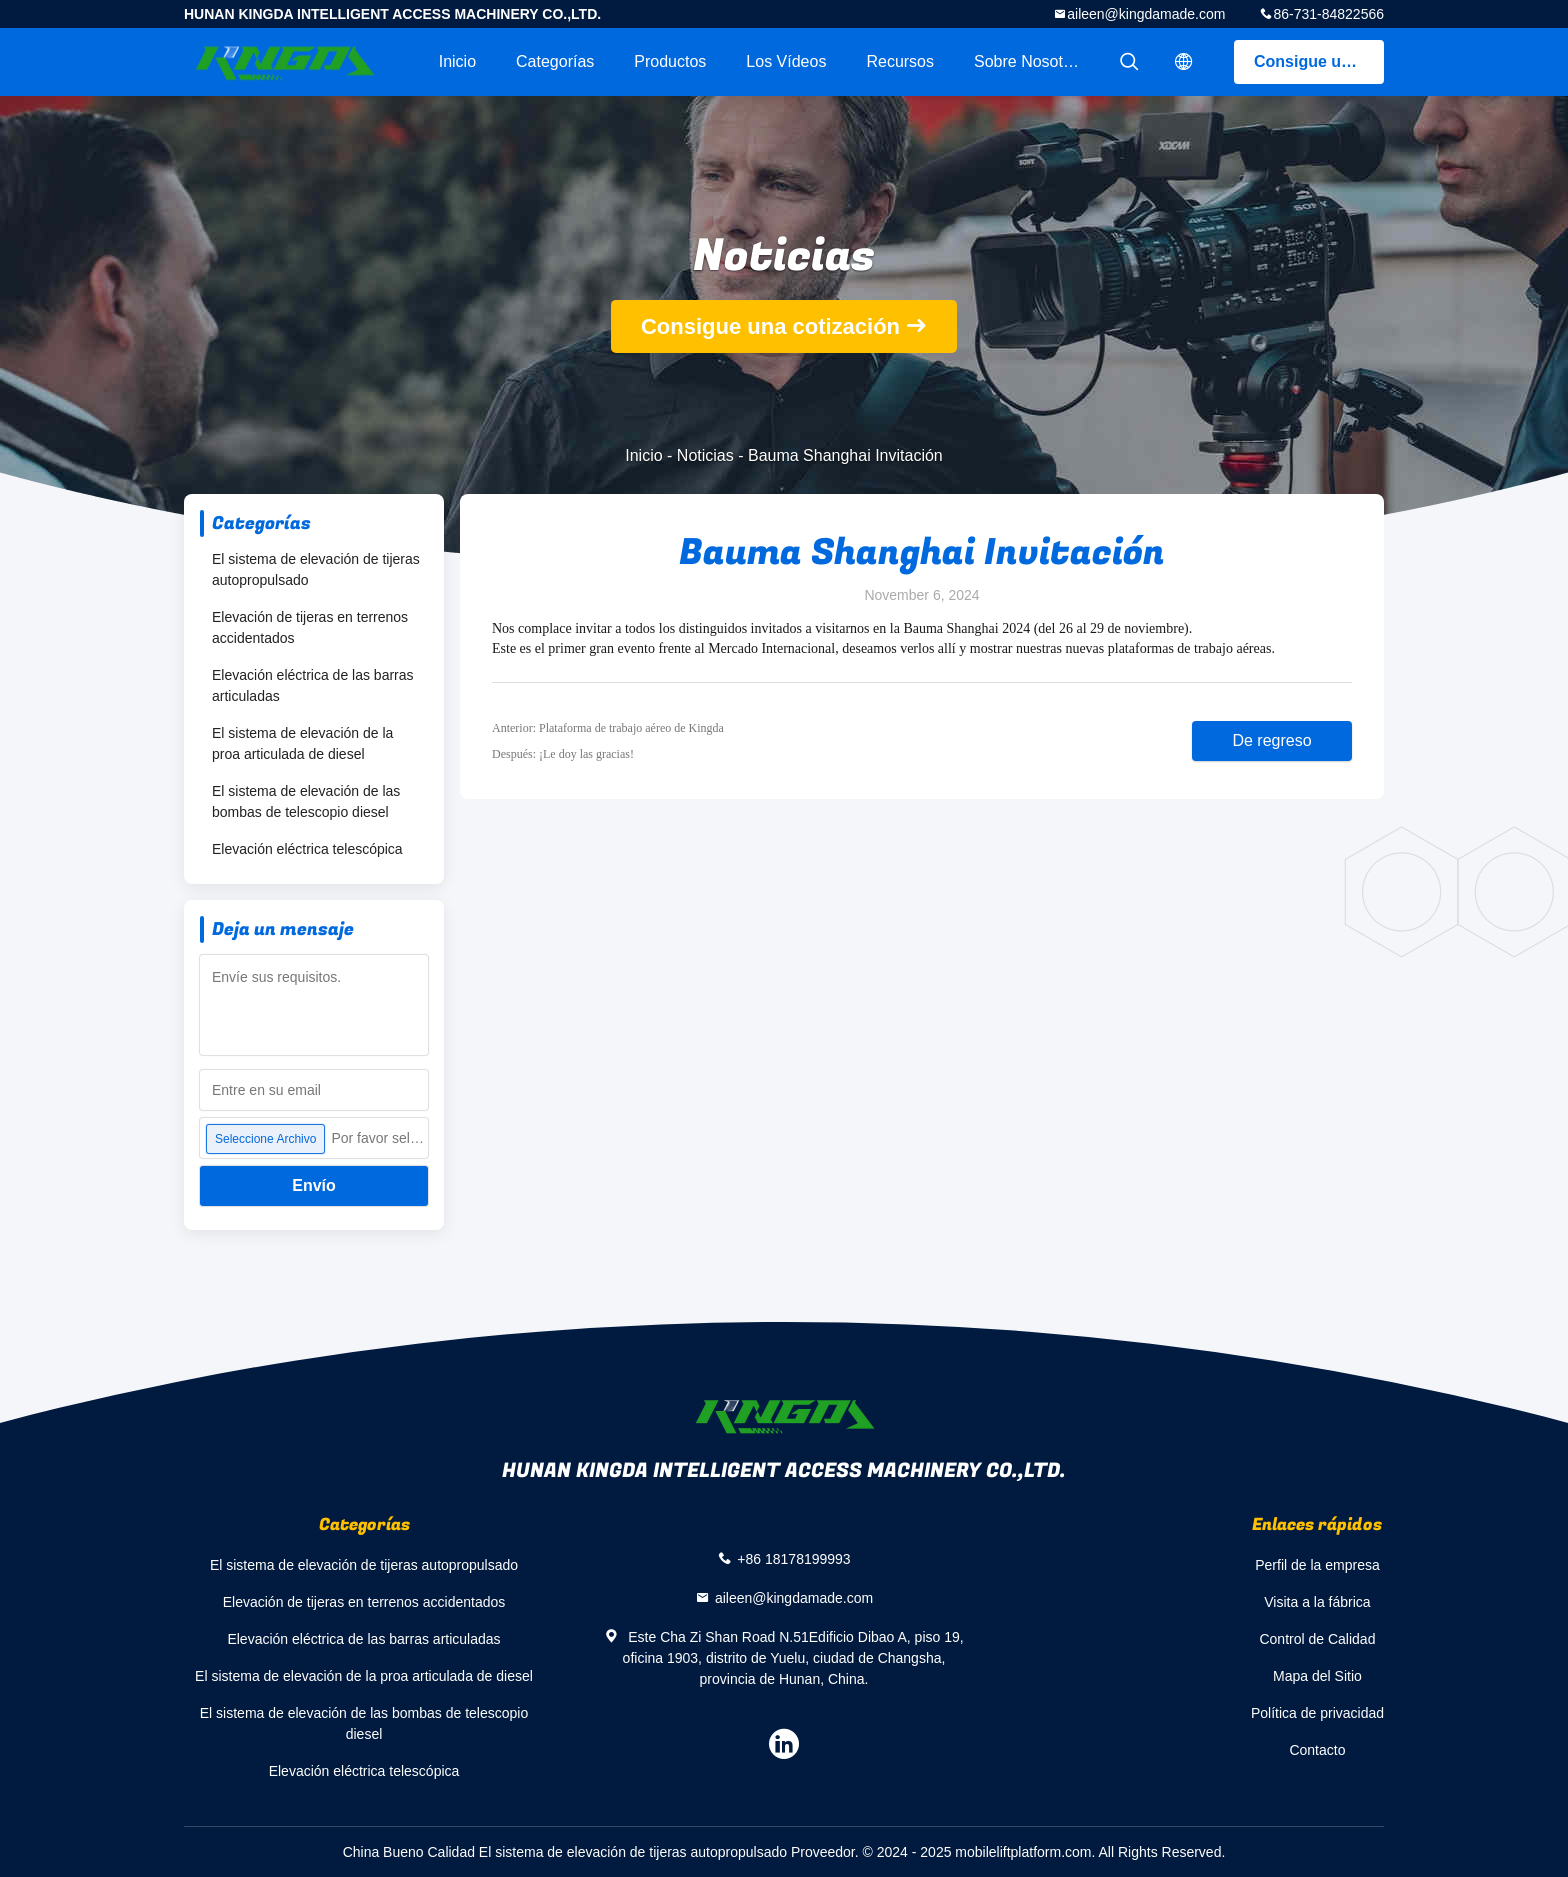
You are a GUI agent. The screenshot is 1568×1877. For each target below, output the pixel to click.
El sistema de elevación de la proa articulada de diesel (302, 743)
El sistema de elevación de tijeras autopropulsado (316, 569)
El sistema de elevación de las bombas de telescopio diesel (306, 801)
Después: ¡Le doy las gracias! (563, 754)
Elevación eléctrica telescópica (307, 849)
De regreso (1271, 740)
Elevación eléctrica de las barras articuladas (313, 685)
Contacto (1317, 1750)
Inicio (457, 61)
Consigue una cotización (1319, 61)
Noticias (705, 455)
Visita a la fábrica (1317, 1602)
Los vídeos (786, 61)
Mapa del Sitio (1317, 1676)
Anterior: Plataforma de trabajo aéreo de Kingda (608, 728)
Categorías (555, 61)
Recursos (900, 61)
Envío (314, 1185)
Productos (670, 61)
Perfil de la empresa (1317, 1565)
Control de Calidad (1317, 1639)
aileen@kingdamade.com (1146, 14)
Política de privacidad (1317, 1713)
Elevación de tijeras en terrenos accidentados (310, 627)
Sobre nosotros (1029, 61)
